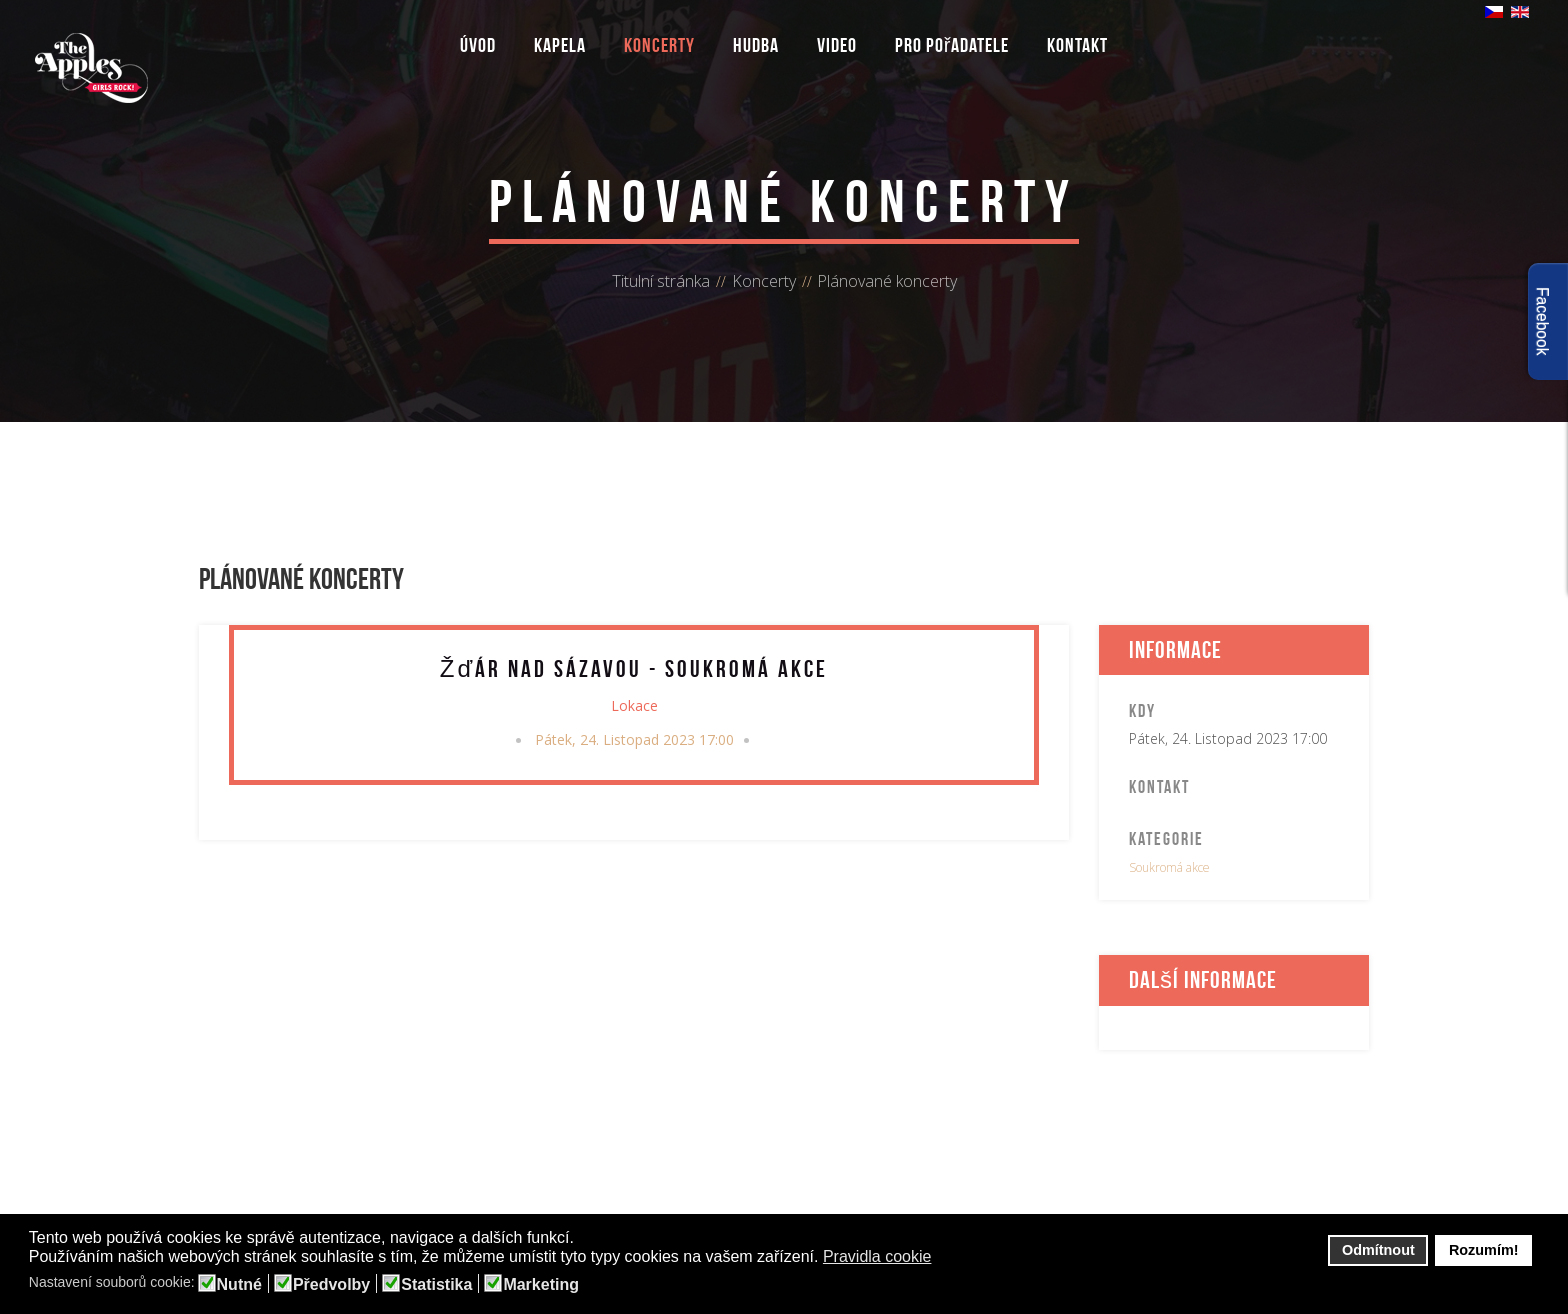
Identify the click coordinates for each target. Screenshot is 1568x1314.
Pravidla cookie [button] (877, 1256)
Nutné (239, 1285)
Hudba (756, 45)
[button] (944, 1258)
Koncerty (659, 45)
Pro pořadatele (952, 45)
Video (837, 45)
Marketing (541, 1285)
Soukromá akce (1169, 867)
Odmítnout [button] (1378, 1250)
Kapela (560, 45)
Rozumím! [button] (1484, 1250)
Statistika (436, 1285)
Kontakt (1077, 45)
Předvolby (331, 1285)
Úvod (478, 45)
